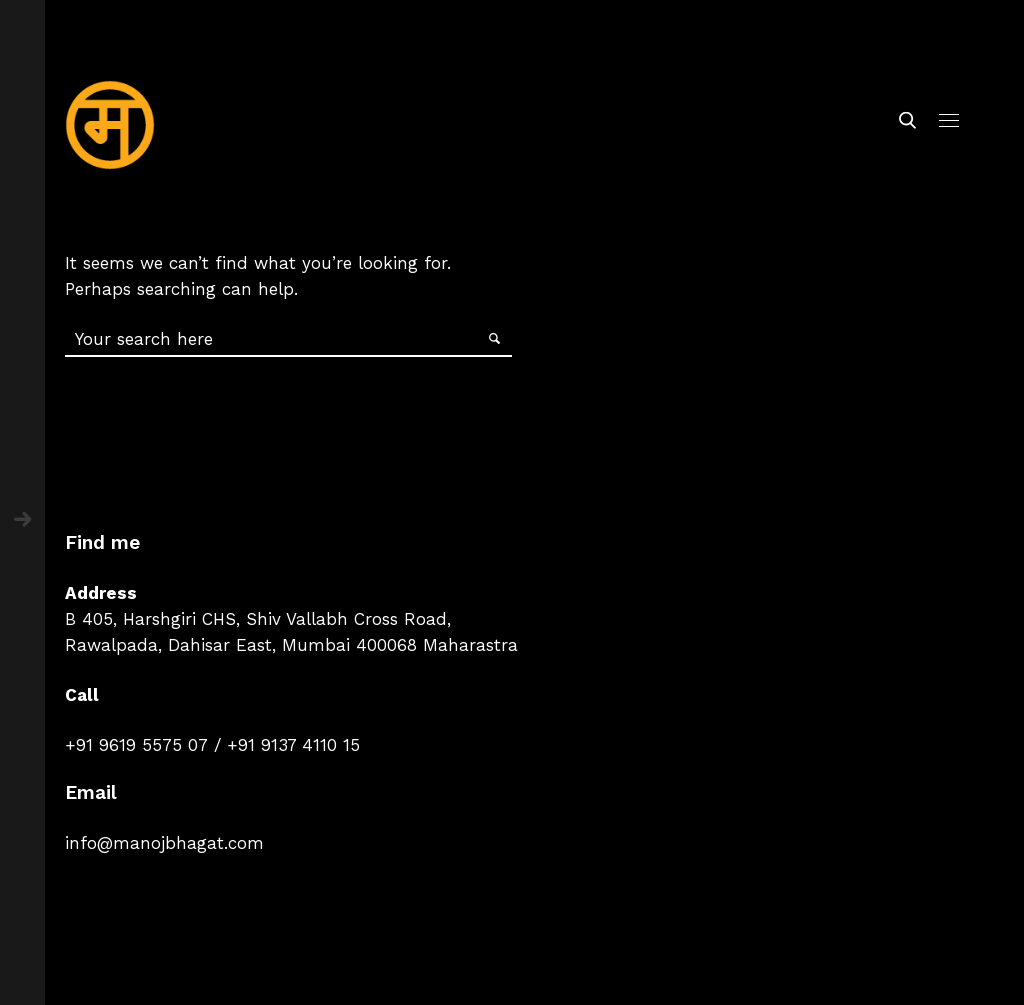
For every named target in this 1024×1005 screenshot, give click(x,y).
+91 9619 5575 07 (136, 745)
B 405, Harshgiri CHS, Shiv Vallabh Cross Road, (258, 619)
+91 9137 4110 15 (293, 745)
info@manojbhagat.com (164, 843)
